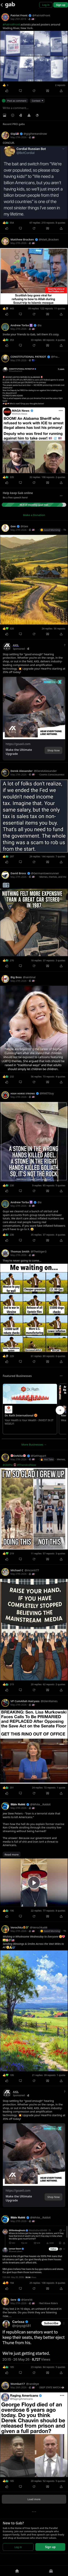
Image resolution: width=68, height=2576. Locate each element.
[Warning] (29, 115)
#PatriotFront (11, 24)
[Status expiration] (37, 115)
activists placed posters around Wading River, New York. (31, 26)
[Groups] (51, 2570)
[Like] (7, 90)
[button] (34, 701)
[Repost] (34, 90)
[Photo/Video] (4, 115)
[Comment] (20, 90)
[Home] (17, 2570)
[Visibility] (20, 115)
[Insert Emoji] (12, 115)
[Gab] (10, 5)
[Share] (61, 90)
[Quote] (47, 90)
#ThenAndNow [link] (26, 1465)
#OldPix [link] (8, 1465)
